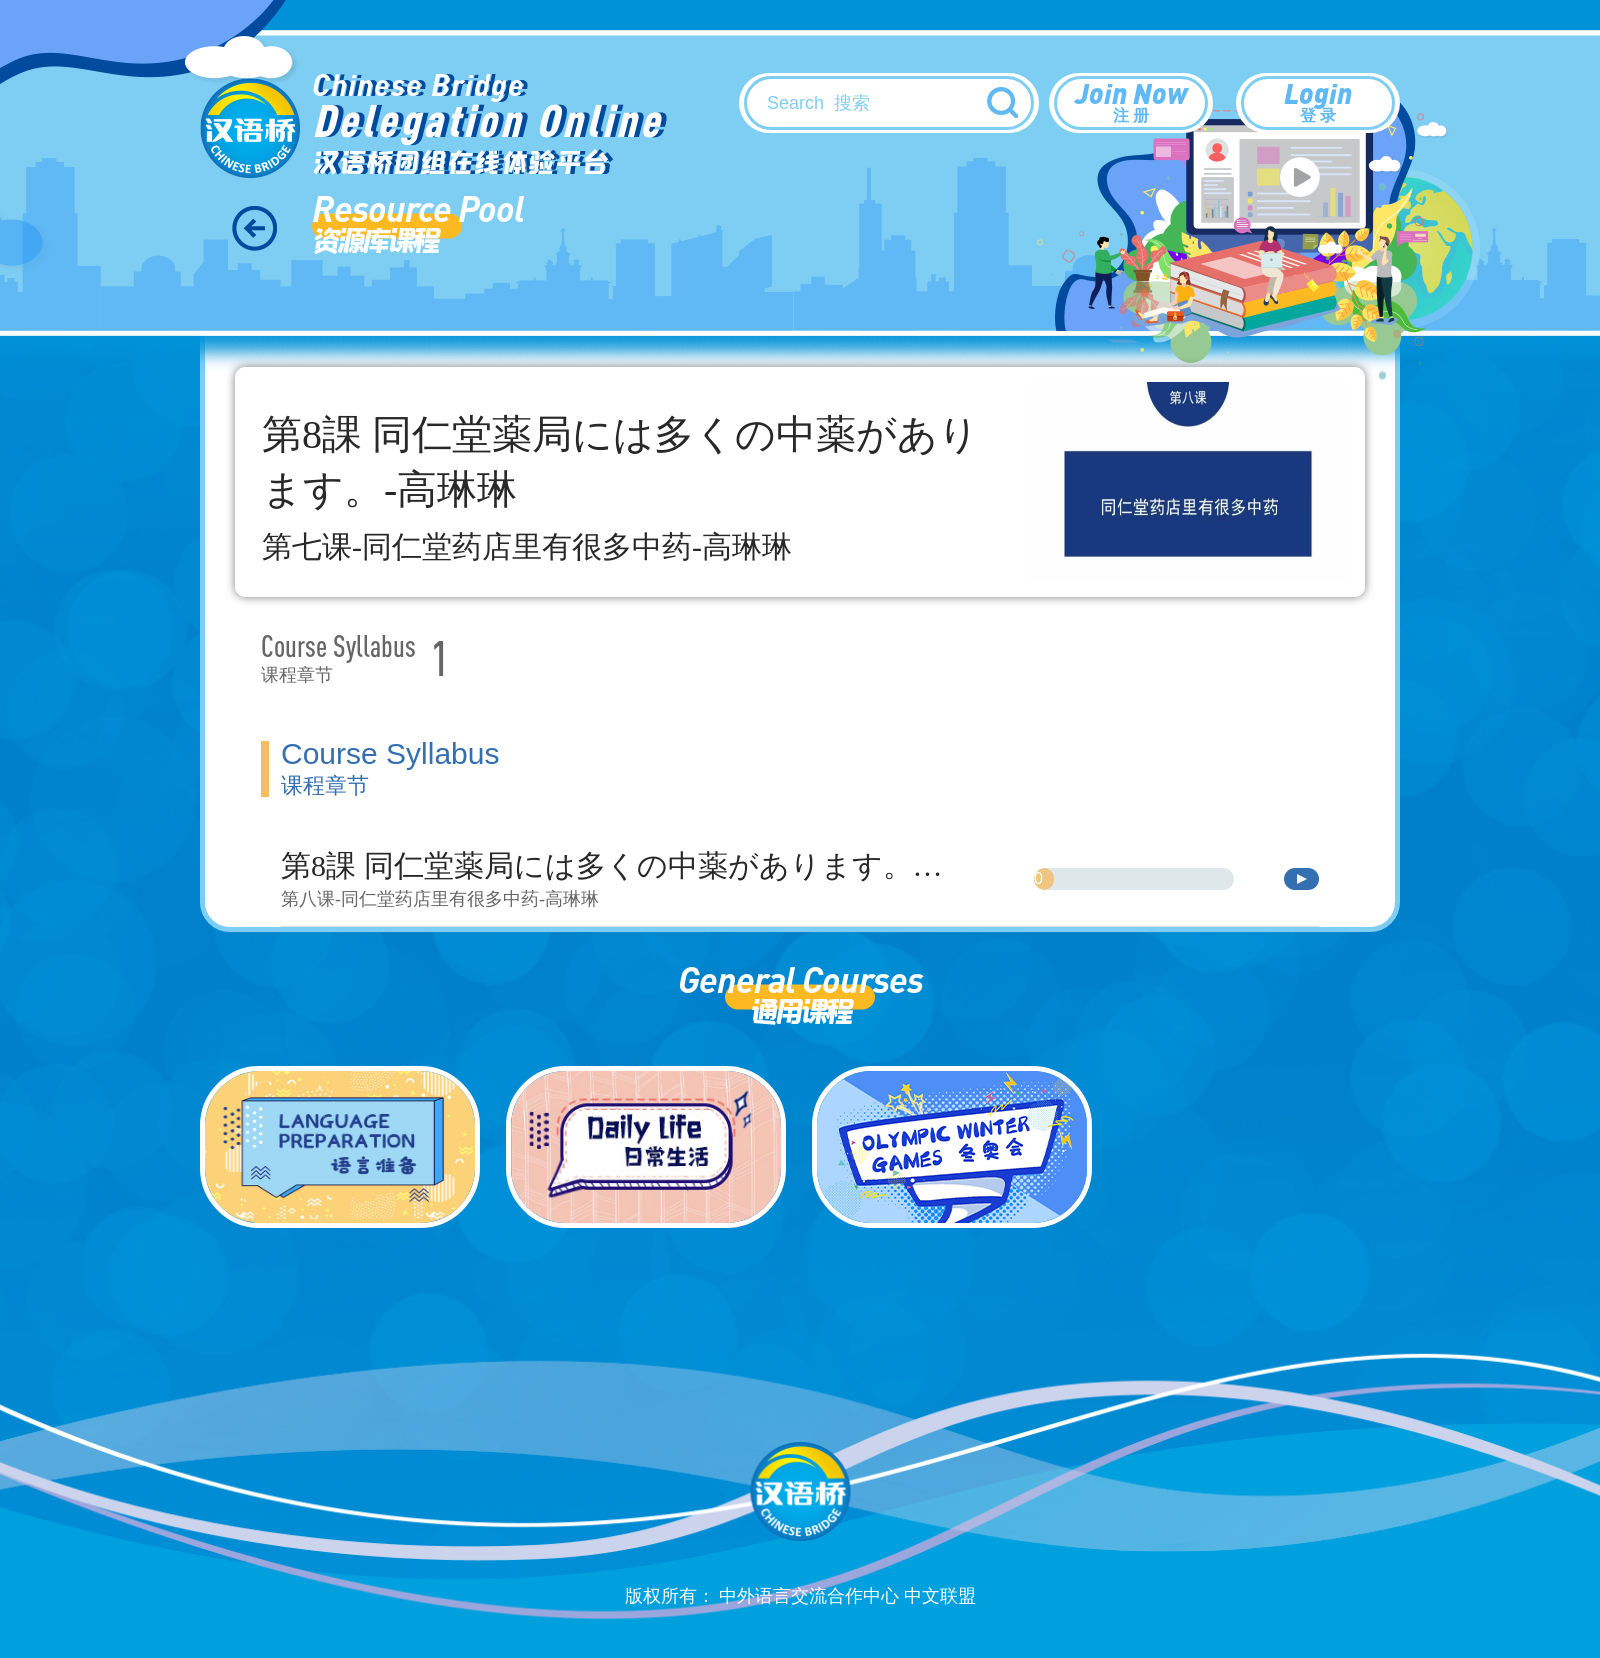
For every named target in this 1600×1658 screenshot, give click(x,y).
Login (1318, 101)
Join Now (1131, 101)
